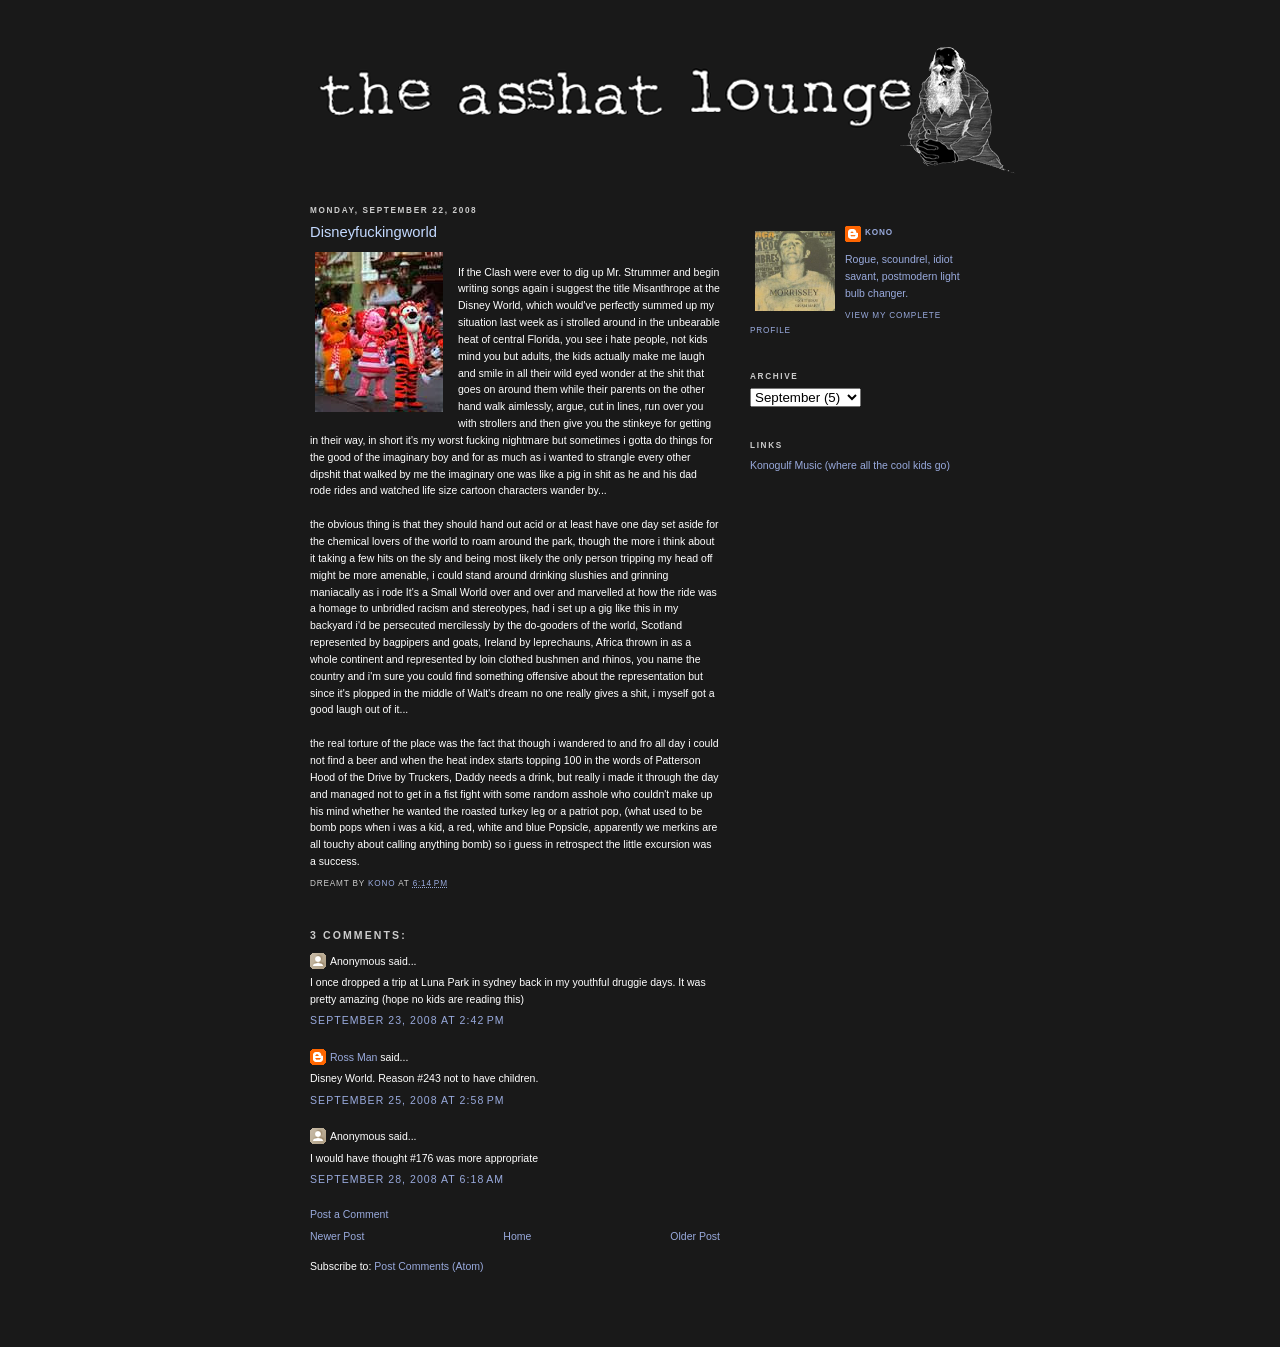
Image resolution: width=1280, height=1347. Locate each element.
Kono (879, 232)
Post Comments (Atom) (428, 1266)
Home (517, 1236)
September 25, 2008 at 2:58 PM (407, 1100)
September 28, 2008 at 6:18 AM (407, 1179)
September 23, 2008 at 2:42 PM (407, 1020)
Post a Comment (349, 1214)
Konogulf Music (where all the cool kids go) (850, 465)
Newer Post (337, 1236)
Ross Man (353, 1057)
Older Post (695, 1236)
